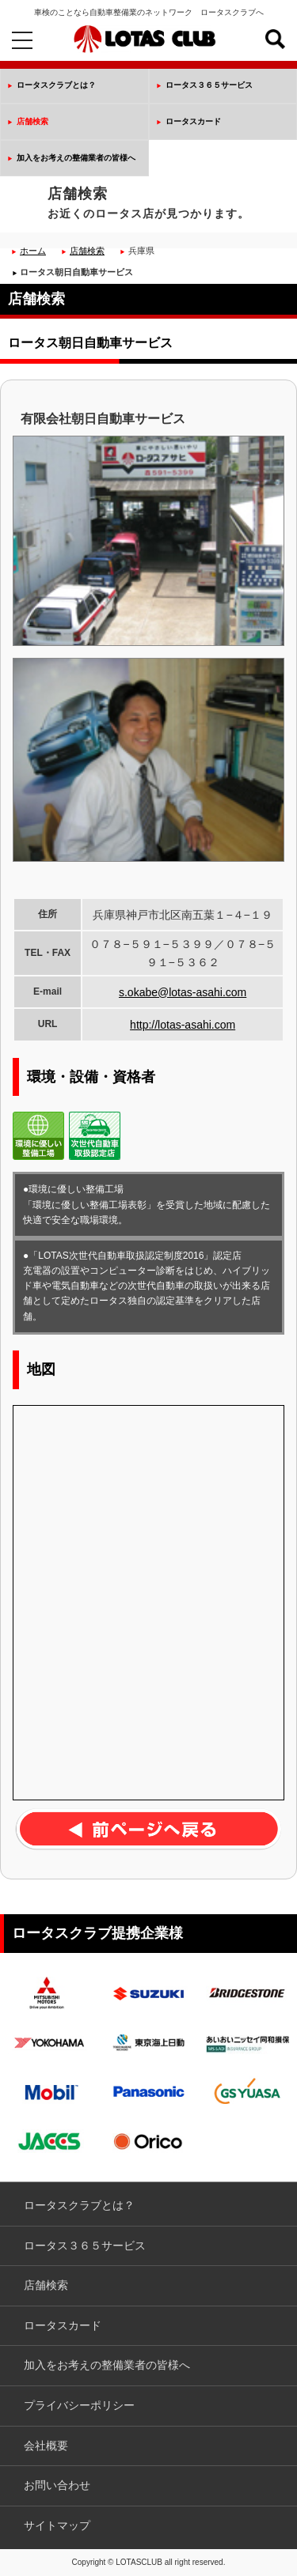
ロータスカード (193, 121)
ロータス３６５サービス (209, 85)
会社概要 (46, 2445)
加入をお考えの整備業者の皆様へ (76, 157)
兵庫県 (141, 250)
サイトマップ (57, 2525)
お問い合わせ (57, 2485)
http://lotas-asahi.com (182, 1024)
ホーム (33, 250)
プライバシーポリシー (79, 2405)
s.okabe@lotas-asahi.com (182, 992)
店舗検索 (32, 121)
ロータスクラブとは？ (56, 85)
